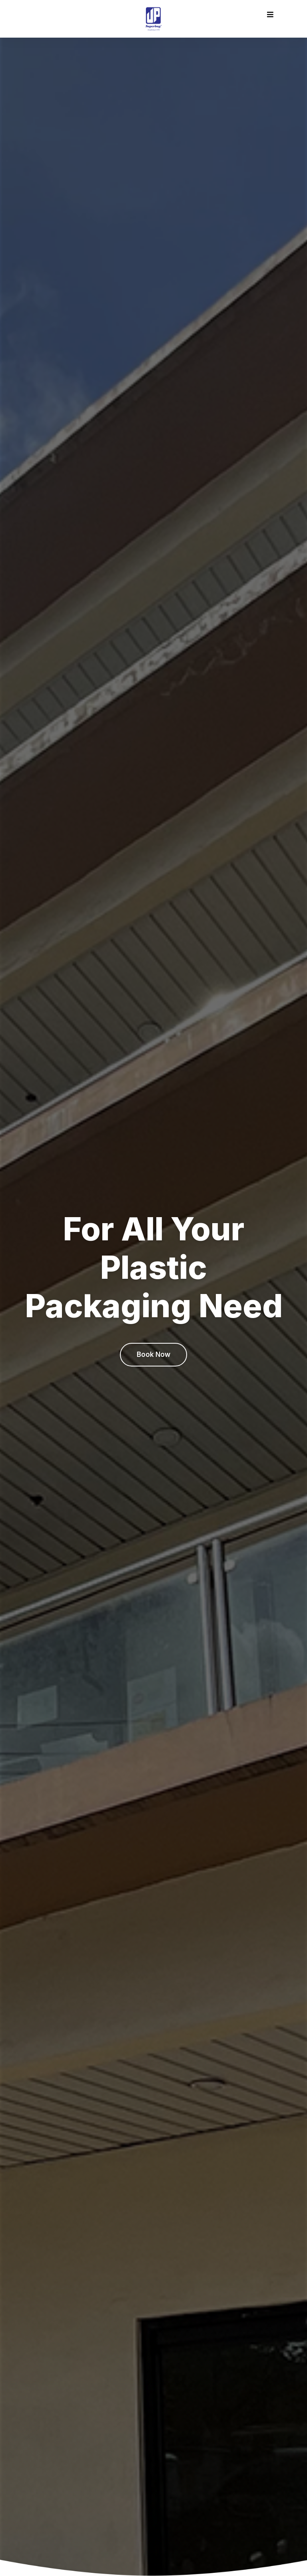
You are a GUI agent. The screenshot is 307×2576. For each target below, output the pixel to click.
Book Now (153, 1354)
